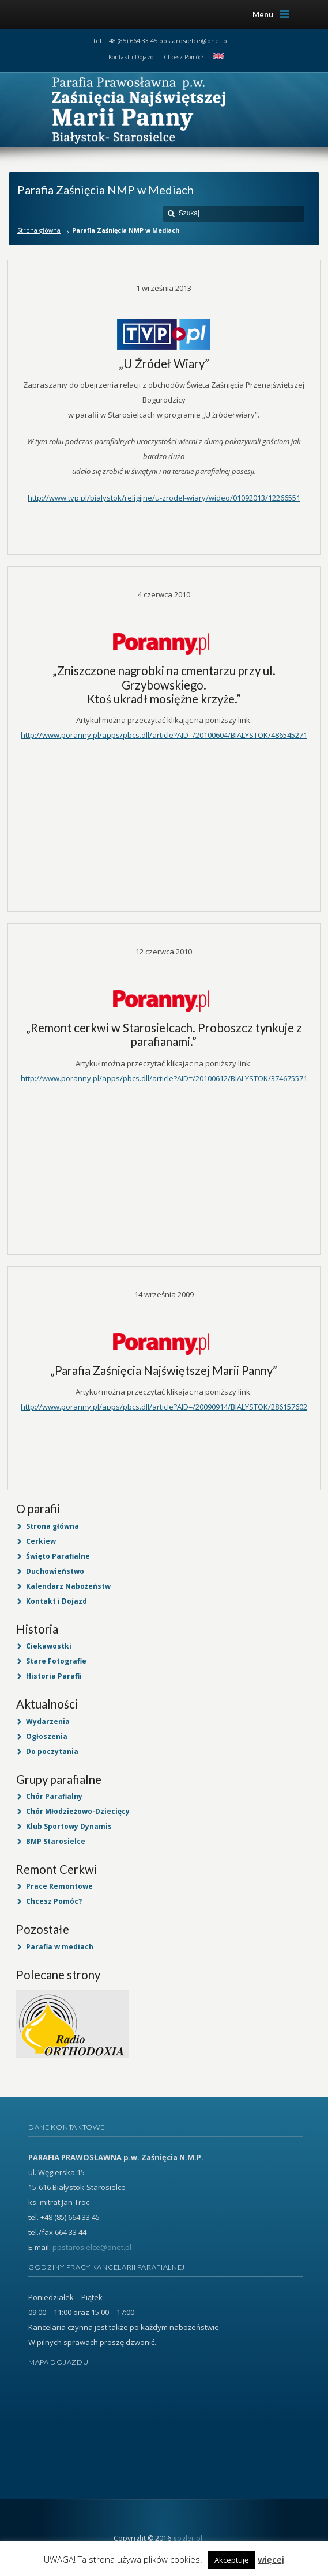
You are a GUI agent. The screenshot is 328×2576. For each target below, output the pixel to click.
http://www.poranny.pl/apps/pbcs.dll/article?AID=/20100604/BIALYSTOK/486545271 (164, 735)
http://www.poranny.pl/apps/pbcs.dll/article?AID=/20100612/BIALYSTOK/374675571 (164, 1078)
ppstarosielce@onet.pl (194, 40)
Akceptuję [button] (231, 2560)
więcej (271, 2559)
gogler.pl (187, 2538)
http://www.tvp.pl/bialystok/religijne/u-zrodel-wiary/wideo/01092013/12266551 (164, 498)
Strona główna (39, 230)
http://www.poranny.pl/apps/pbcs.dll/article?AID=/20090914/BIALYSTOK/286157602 (164, 1406)
